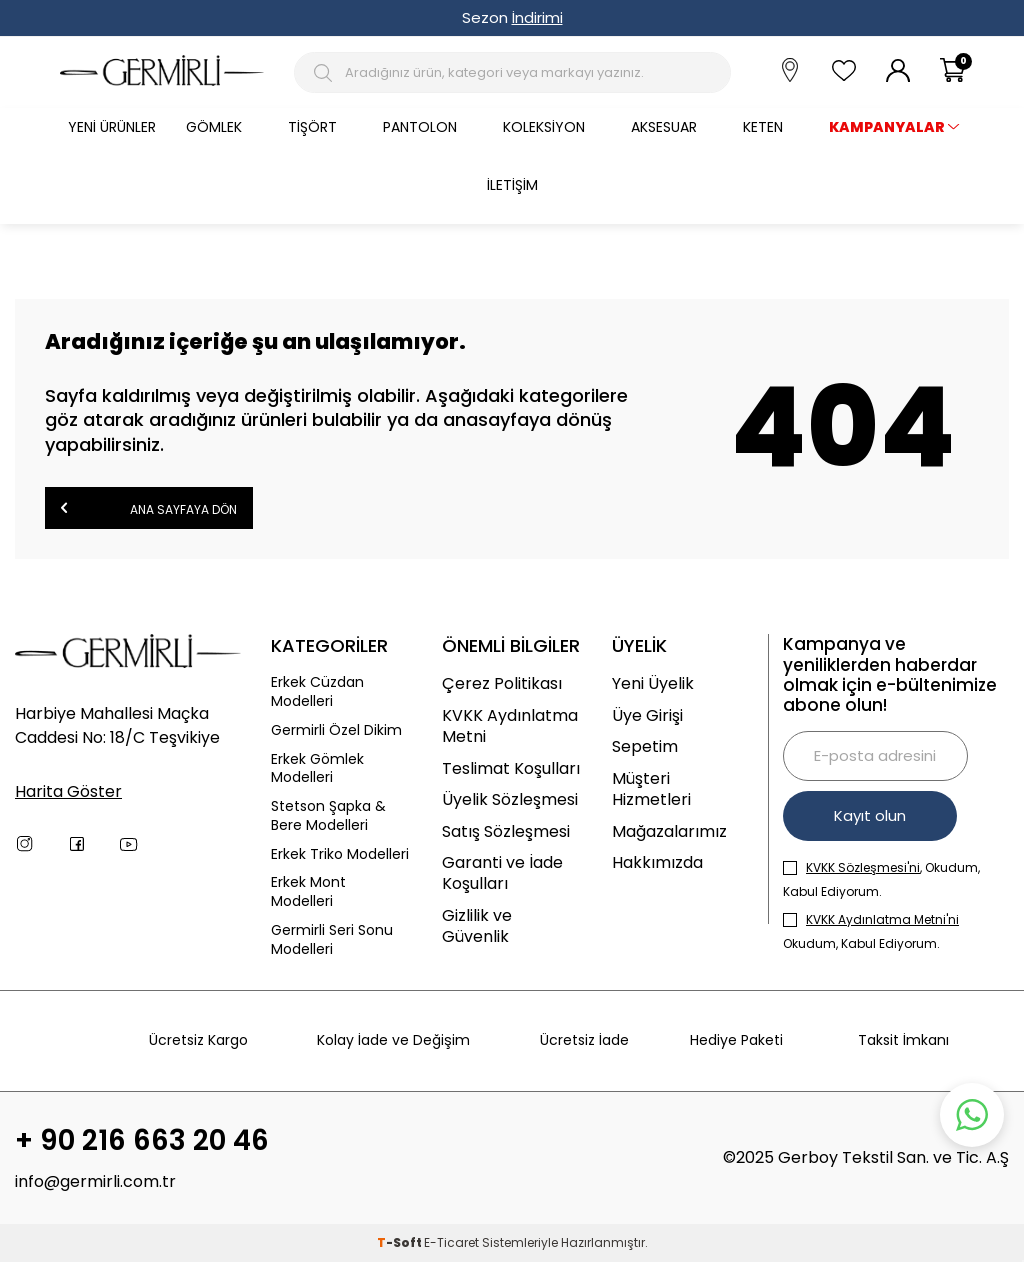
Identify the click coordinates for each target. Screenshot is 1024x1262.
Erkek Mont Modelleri (308, 892)
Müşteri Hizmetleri (651, 789)
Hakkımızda (657, 862)
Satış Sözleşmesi (506, 831)
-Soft (400, 1242)
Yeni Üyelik (653, 683)
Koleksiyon (544, 127)
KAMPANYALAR (887, 127)
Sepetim (645, 746)
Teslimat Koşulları (511, 768)
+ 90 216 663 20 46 (142, 1141)
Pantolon (420, 127)
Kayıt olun (870, 815)
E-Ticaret (451, 1242)
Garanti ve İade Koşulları (502, 873)
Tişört (312, 127)
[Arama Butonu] (326, 73)
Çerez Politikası (502, 683)
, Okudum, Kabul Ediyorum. (881, 879)
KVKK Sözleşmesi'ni (863, 867)
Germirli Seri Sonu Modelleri (332, 940)
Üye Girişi (647, 715)
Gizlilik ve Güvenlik (477, 926)
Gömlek (214, 127)
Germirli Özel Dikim (336, 730)
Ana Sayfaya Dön (149, 507)
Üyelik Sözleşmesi (510, 799)
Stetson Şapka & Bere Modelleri (328, 816)
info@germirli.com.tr (95, 1181)
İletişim (512, 185)
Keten (763, 127)
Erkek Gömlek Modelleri (317, 769)
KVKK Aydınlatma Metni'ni (882, 919)
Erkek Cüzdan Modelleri (317, 692)
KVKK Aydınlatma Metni (510, 726)
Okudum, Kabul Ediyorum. (871, 931)
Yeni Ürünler (112, 127)
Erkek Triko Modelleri (340, 854)
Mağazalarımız (669, 831)
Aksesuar (664, 127)
